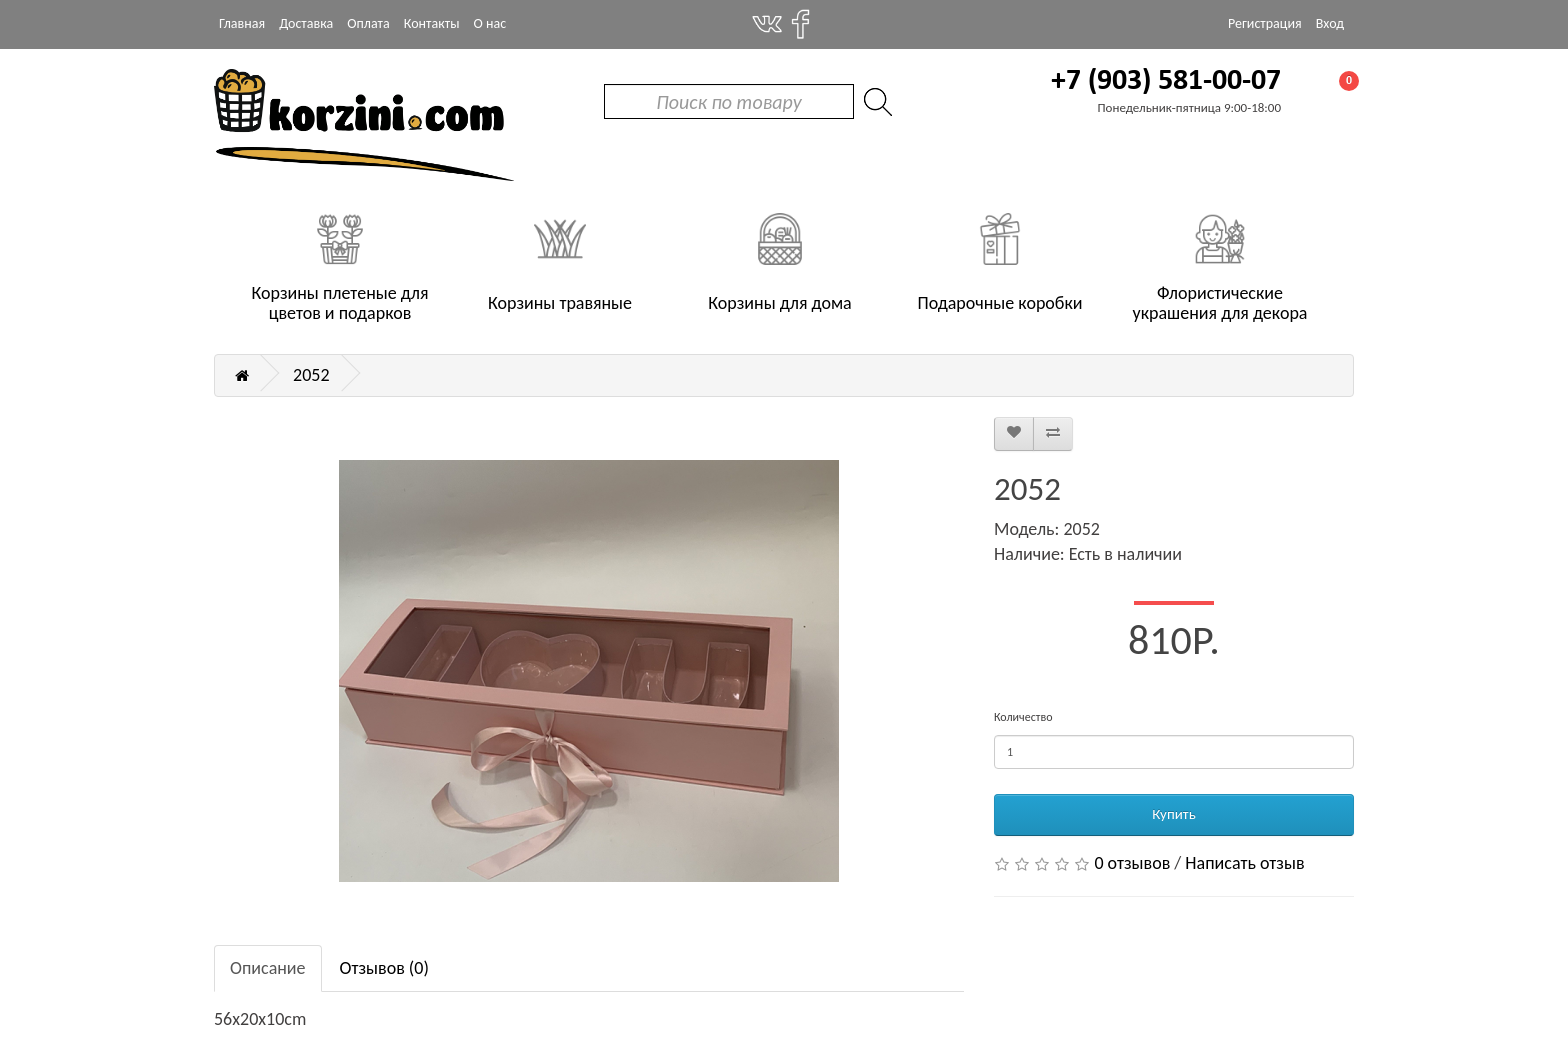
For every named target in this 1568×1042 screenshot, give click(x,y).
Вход (1330, 23)
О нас (490, 23)
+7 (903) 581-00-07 (1166, 81)
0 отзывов (1132, 863)
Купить (1173, 814)
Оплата (368, 23)
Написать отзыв (1244, 863)
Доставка (306, 23)
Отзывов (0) (384, 968)
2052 (311, 375)
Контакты (432, 23)
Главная (242, 23)
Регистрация (1265, 23)
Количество (1023, 717)
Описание (268, 968)
